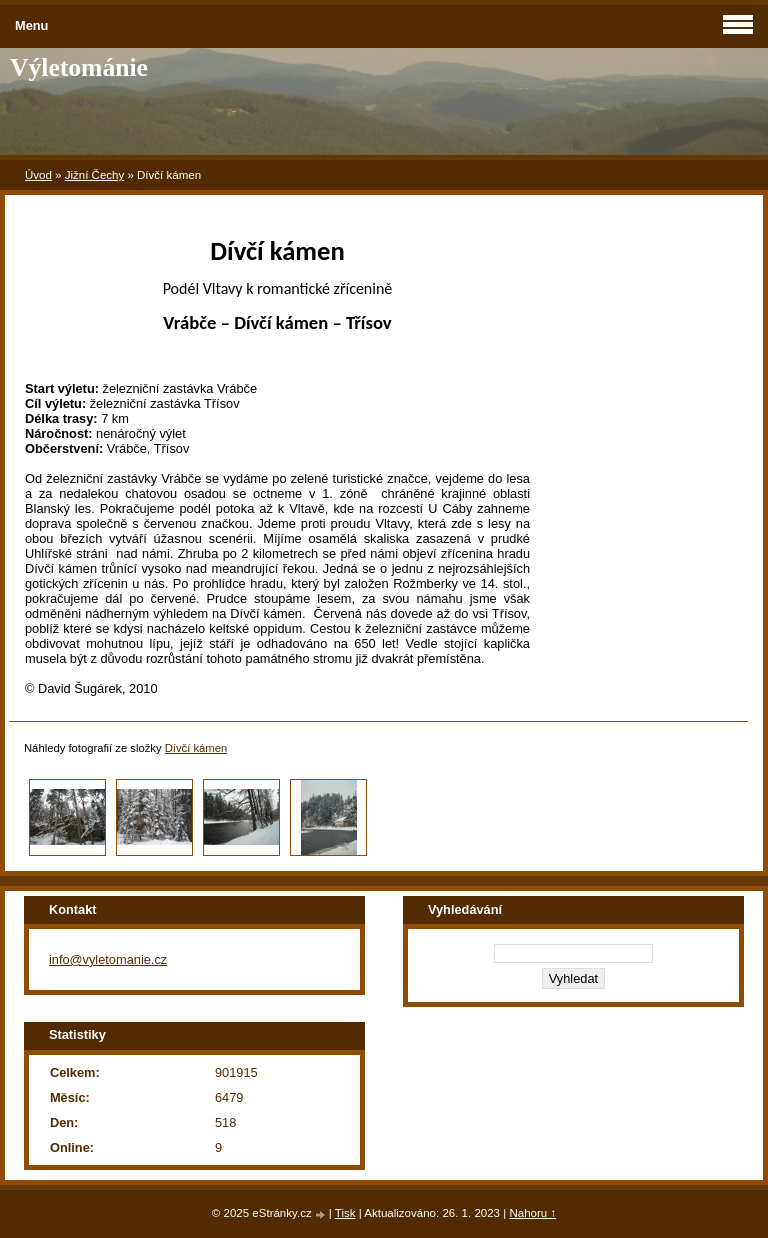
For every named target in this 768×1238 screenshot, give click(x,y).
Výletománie (79, 67)
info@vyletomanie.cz (108, 959)
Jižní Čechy (95, 175)
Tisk (345, 1213)
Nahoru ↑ (532, 1213)
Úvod (38, 175)
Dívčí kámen (196, 748)
